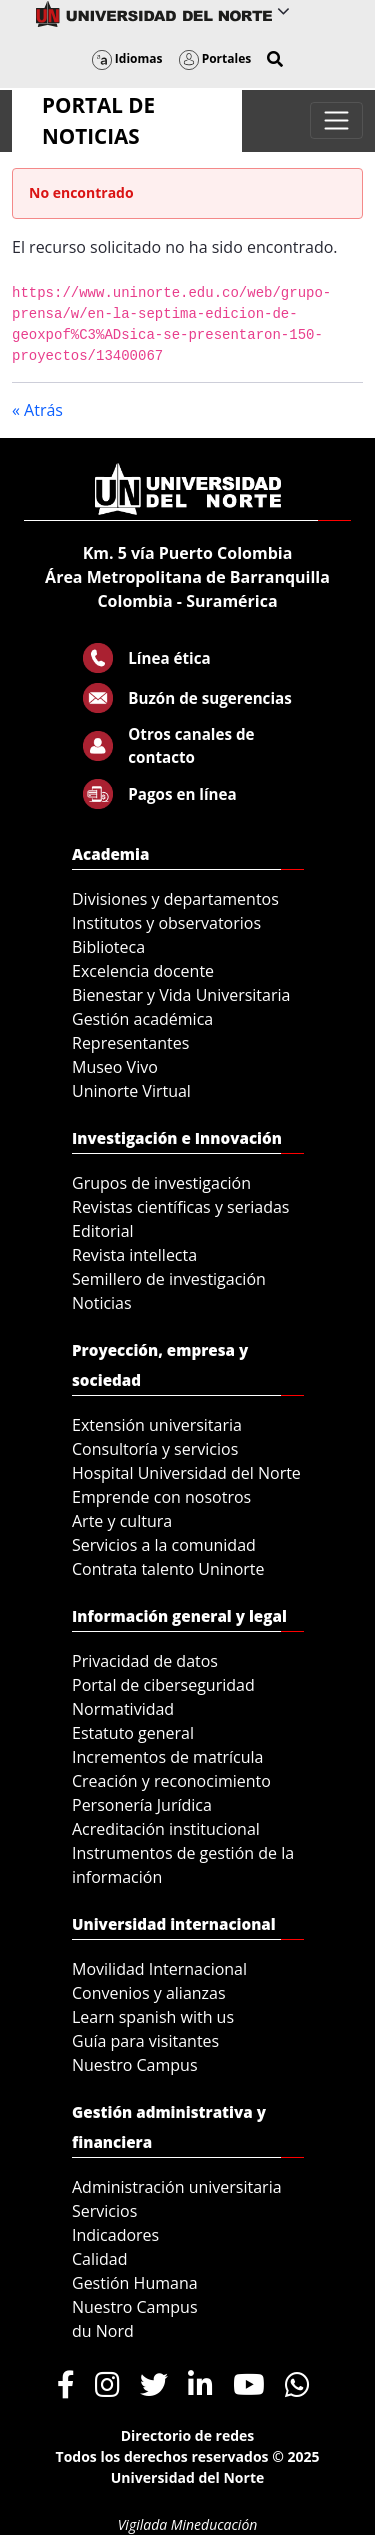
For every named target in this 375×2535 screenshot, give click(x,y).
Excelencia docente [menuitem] (143, 971)
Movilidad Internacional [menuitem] (159, 1969)
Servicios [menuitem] (104, 2211)
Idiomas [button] (127, 58)
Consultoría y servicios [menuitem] (155, 1449)
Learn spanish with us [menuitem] (153, 2017)
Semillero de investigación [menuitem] (169, 1279)
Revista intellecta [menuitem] (134, 1255)
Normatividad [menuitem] (123, 1709)
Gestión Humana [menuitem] (135, 2283)
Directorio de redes (188, 2435)
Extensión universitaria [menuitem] (157, 1425)
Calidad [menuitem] (100, 2259)
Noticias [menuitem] (102, 1303)
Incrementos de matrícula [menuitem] (168, 1757)
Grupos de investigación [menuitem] (161, 1183)
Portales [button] (215, 58)
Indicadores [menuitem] (115, 2235)
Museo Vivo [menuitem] (115, 1067)
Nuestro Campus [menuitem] (135, 2065)
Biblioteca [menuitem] (108, 947)
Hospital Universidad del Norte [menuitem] (186, 1473)
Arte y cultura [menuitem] (122, 1521)
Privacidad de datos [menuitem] (145, 1661)
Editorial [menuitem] (103, 1231)
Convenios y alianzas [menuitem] (149, 1993)
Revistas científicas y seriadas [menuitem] (180, 1207)
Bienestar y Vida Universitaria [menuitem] (181, 995)
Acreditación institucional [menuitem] (166, 1829)
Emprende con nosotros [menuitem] (161, 1497)
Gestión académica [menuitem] (142, 1019)
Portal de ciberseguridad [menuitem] (163, 1685)
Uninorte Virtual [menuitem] (131, 1091)
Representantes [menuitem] (130, 1043)
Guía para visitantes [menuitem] (145, 2041)
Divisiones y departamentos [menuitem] (175, 899)
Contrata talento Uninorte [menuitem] (168, 1569)
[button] (275, 59)
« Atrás (37, 410)
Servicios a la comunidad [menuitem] (164, 1545)
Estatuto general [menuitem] (133, 1733)
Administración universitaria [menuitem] (177, 2187)
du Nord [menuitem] (103, 2331)
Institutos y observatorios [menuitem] (166, 923)
